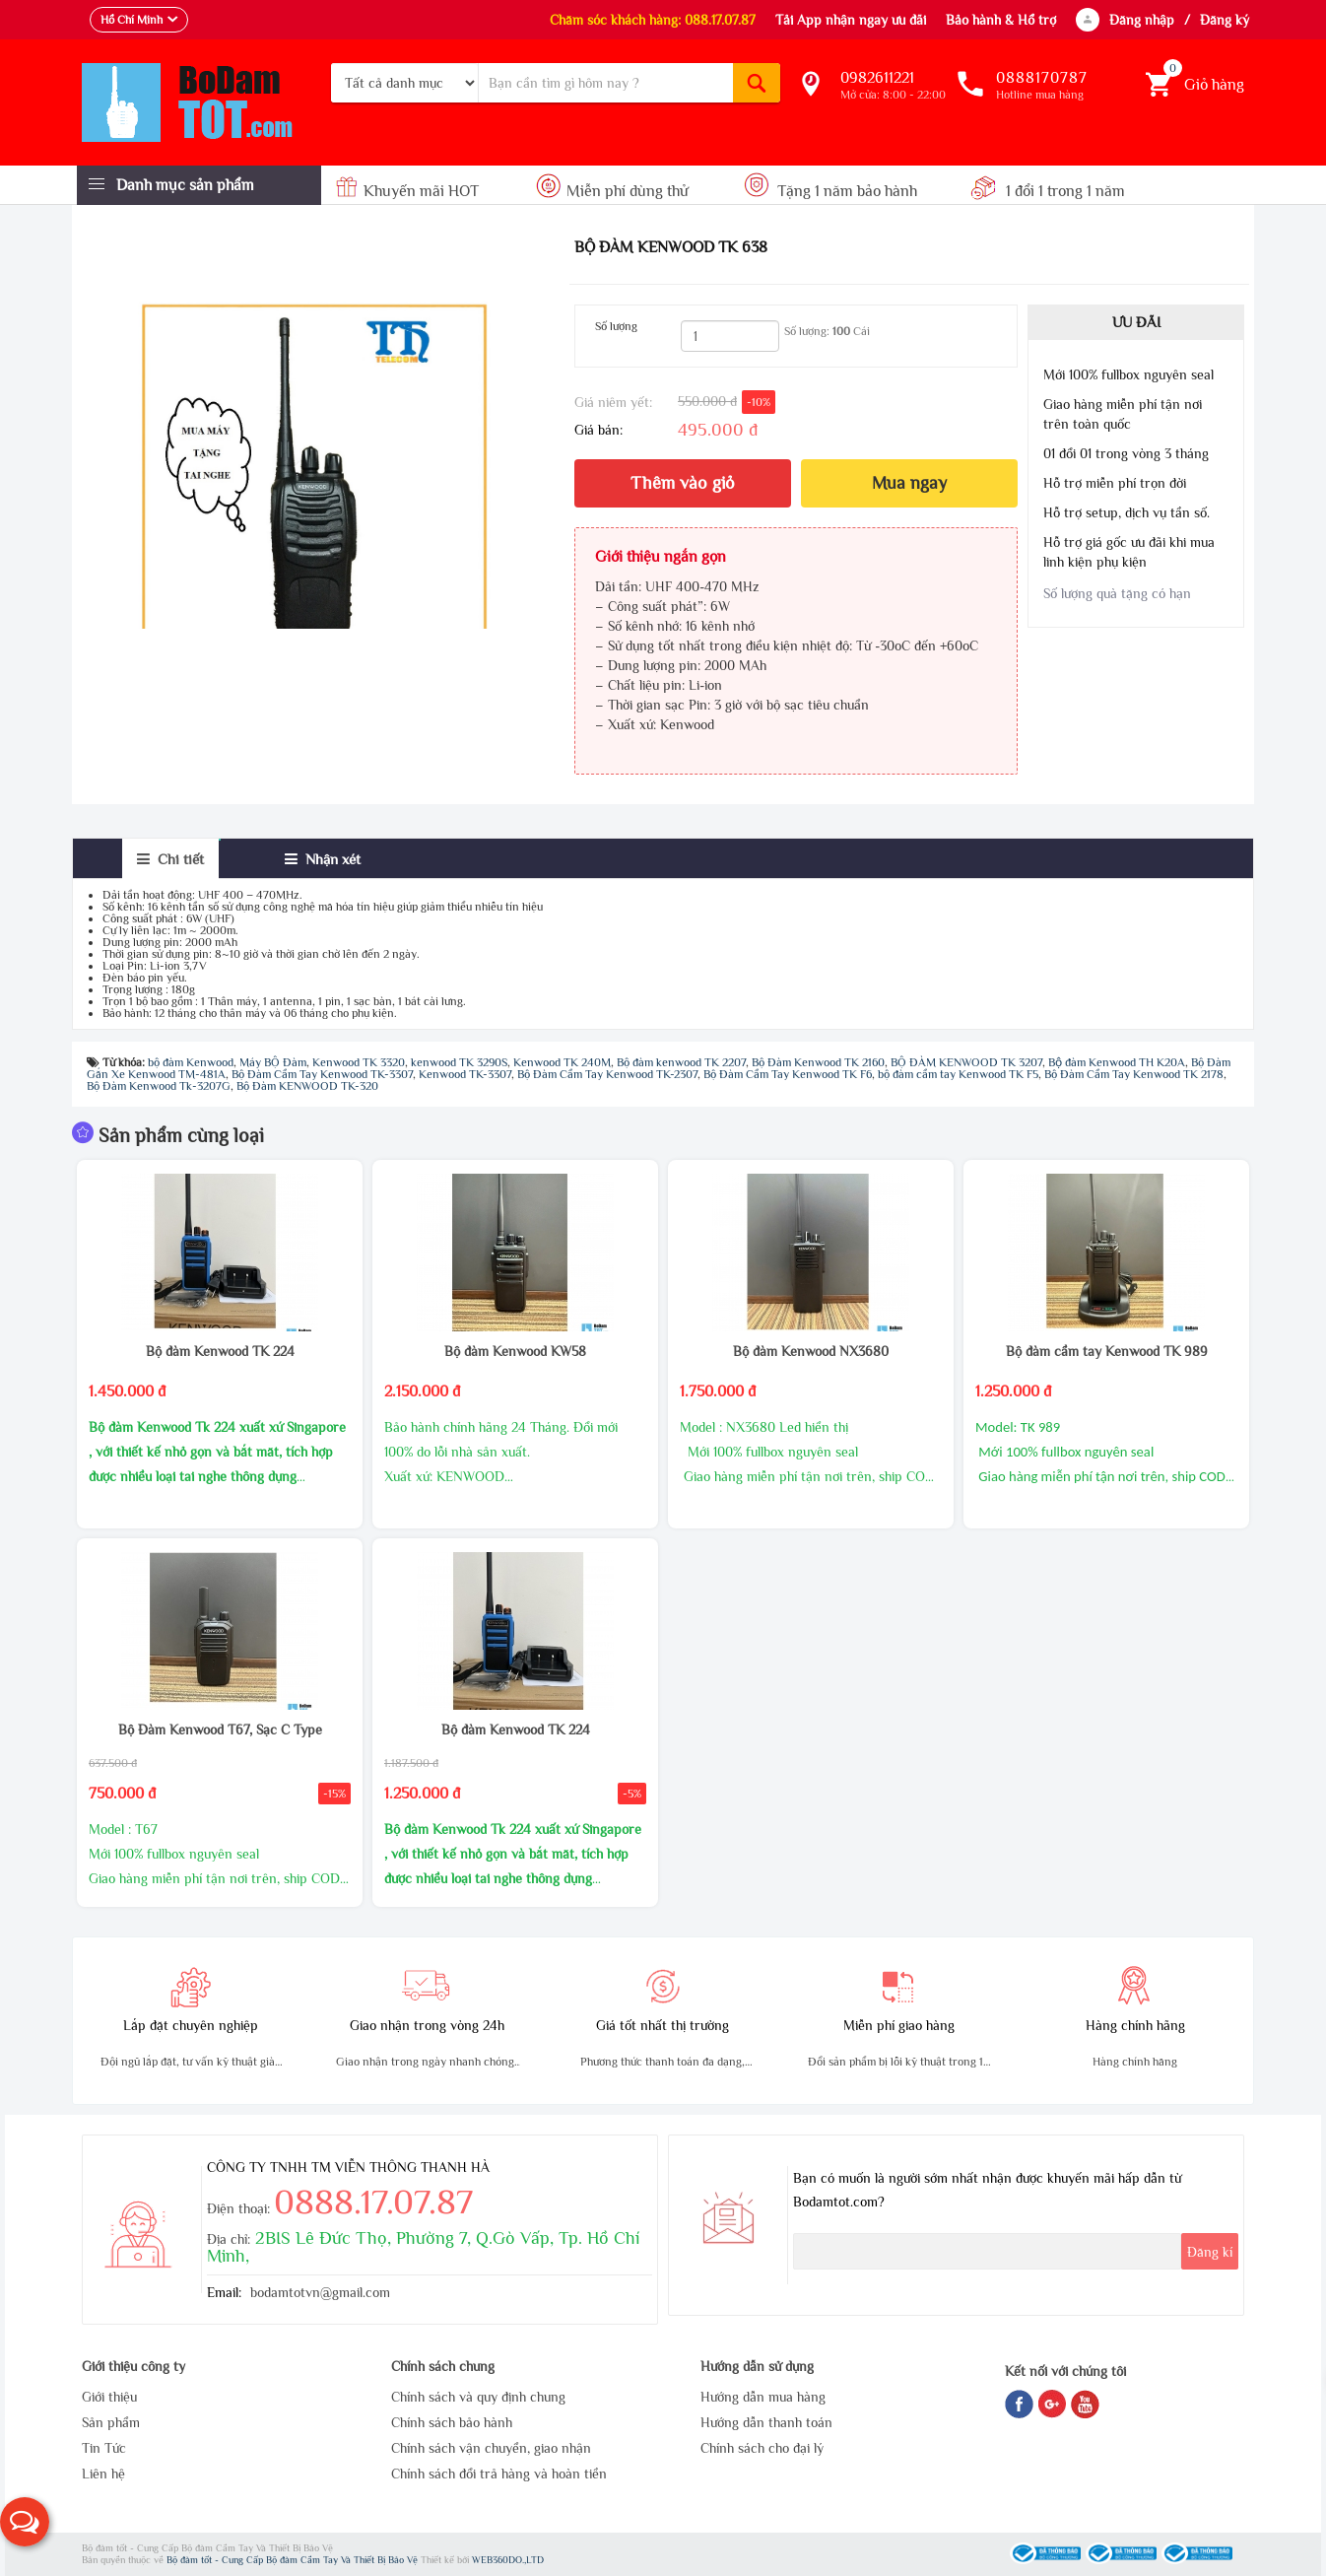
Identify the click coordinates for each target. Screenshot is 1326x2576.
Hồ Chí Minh (131, 20)
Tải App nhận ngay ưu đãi (850, 20)
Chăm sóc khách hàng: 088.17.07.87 (653, 20)
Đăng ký (1224, 20)
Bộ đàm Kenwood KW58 (515, 1351)
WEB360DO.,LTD (508, 2559)
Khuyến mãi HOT (409, 191)
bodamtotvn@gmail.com (320, 2292)
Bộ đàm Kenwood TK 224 (220, 1351)
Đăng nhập (1141, 20)
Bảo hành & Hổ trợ (1001, 20)
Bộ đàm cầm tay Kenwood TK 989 (1107, 1351)
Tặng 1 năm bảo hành (831, 191)
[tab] (170, 859)
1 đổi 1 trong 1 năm (1047, 191)
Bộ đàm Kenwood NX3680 (811, 1351)
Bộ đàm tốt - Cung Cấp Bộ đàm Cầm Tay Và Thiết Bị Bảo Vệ (293, 2559)
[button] (24, 2521)
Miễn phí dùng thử (612, 191)
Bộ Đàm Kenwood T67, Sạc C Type (220, 1729)
